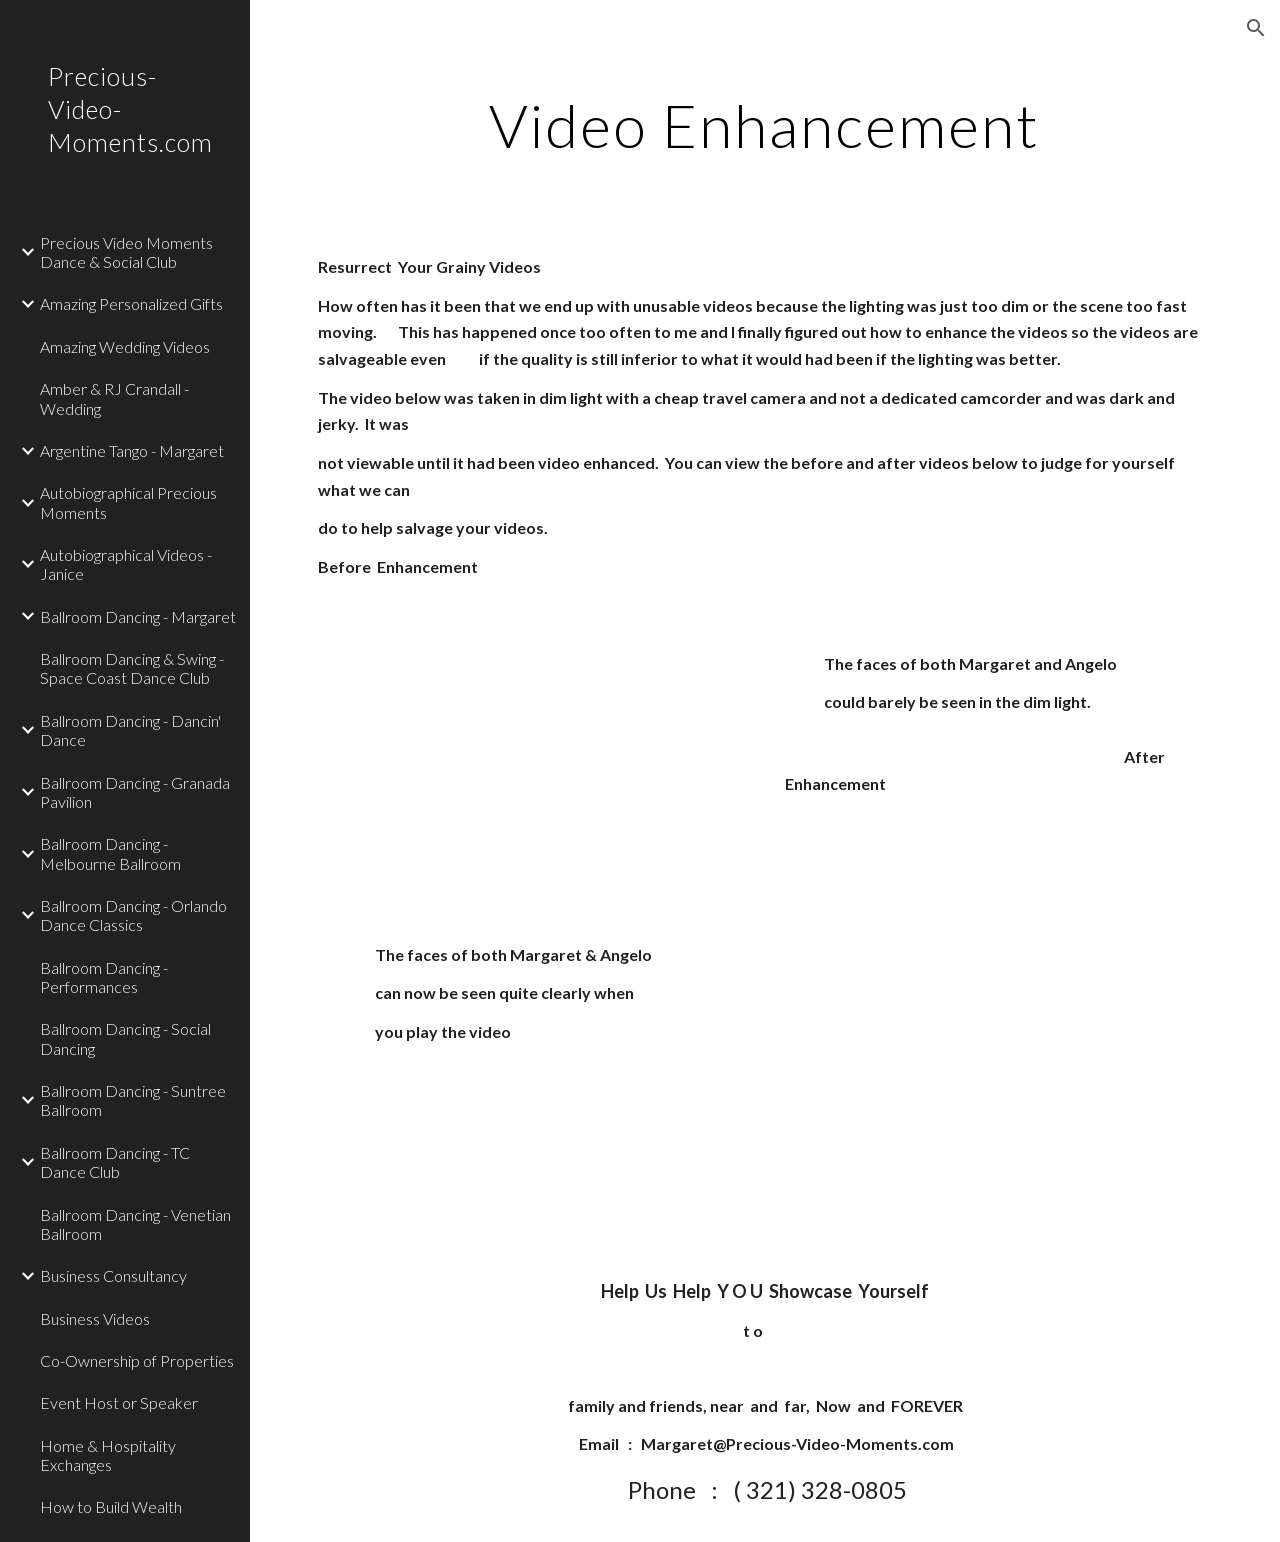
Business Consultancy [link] (113, 1275)
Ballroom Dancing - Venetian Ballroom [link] (135, 1224)
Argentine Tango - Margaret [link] (132, 450)
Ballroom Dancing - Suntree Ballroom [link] (133, 1100)
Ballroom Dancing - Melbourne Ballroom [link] (110, 853)
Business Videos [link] (95, 1318)
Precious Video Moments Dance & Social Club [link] (126, 252)
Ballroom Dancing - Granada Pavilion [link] (135, 792)
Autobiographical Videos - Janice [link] (126, 564)
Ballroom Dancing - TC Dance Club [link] (115, 1162)
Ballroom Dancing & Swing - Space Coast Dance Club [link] (132, 668)
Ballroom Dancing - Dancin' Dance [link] (130, 730)
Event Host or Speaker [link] (119, 1402)
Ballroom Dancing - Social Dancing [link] (125, 1038)
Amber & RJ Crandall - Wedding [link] (114, 398)
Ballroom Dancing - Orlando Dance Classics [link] (133, 915)
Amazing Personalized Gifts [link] (131, 303)
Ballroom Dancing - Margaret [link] (138, 616)
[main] (764, 125)
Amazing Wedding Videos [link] (125, 346)
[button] (1256, 28)
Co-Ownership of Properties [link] (137, 1360)
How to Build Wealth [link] (111, 1506)
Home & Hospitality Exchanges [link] (108, 1455)
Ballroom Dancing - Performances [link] (104, 977)
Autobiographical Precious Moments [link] (128, 502)
